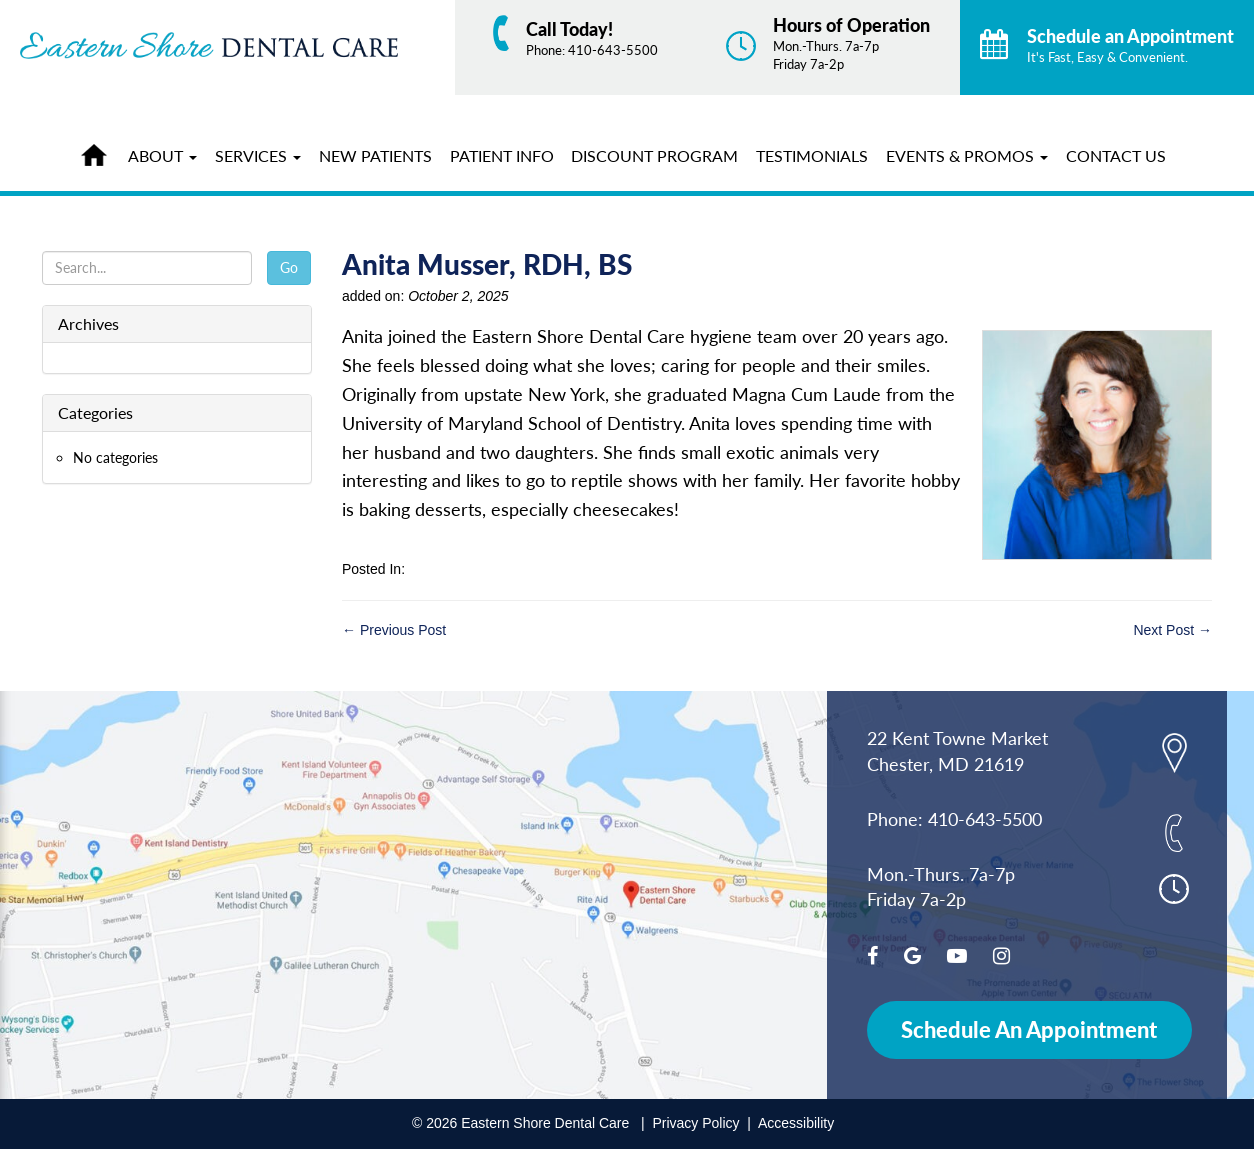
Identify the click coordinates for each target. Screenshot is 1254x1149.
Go (289, 267)
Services (258, 155)
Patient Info (502, 155)
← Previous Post (394, 630)
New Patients (375, 155)
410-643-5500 (613, 50)
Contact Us (1116, 155)
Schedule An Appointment (1029, 1029)
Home (99, 152)
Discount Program (654, 155)
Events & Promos (967, 155)
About (162, 155)
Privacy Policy (695, 1123)
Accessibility (796, 1123)
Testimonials (812, 155)
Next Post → (1172, 630)
